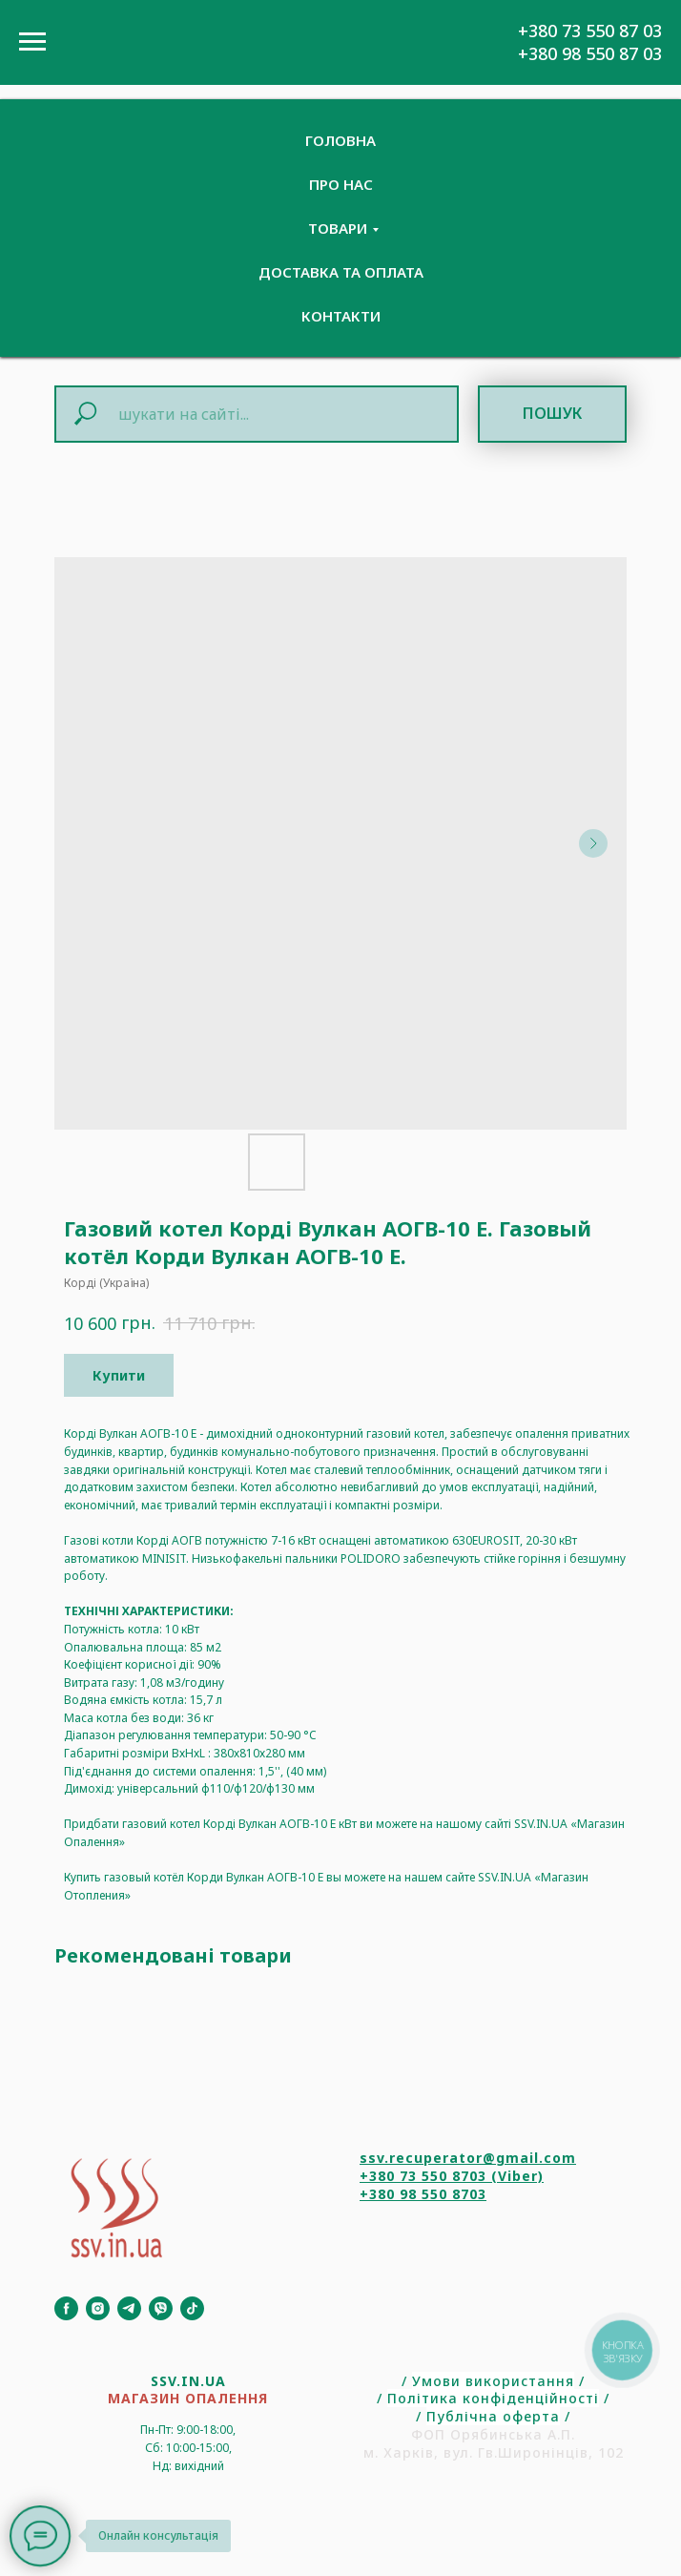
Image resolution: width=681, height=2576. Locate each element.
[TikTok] (192, 2308)
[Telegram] (129, 2308)
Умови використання (493, 2381)
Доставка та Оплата (340, 271)
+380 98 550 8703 (423, 2194)
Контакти (341, 315)
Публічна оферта (493, 2416)
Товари (337, 228)
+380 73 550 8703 (423, 2176)
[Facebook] (66, 2308)
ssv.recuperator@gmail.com (468, 2158)
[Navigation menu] (32, 42)
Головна (340, 140)
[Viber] (161, 2308)
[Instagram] (98, 2308)
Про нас (341, 184)
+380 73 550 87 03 (590, 30)
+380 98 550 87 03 (590, 53)
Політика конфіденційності (493, 2398)
